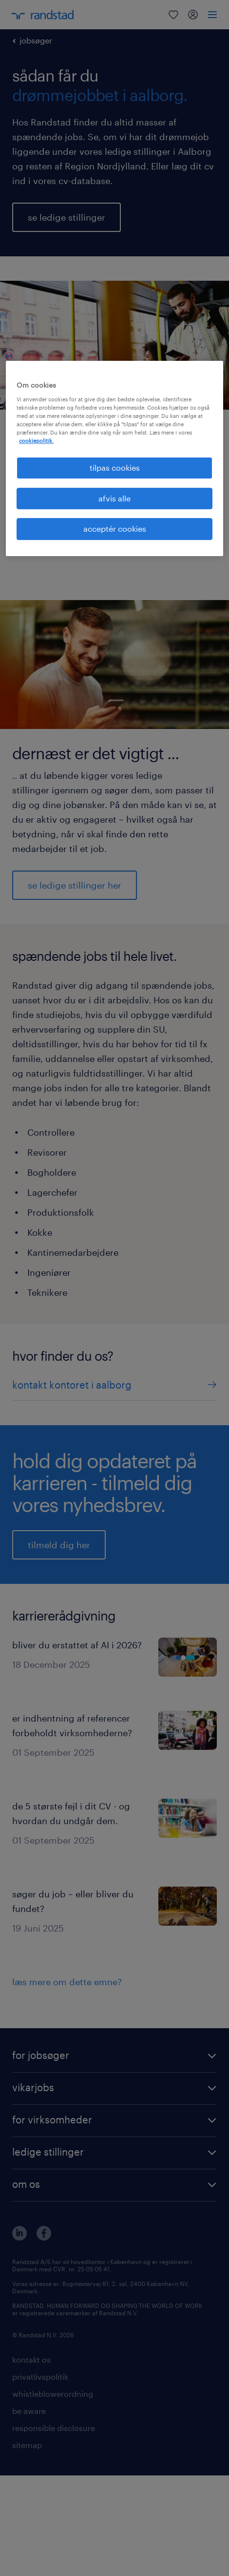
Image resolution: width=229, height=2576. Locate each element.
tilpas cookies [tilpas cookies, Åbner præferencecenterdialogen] (115, 467)
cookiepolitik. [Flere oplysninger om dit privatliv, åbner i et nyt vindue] (36, 440)
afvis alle (114, 498)
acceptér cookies (114, 528)
